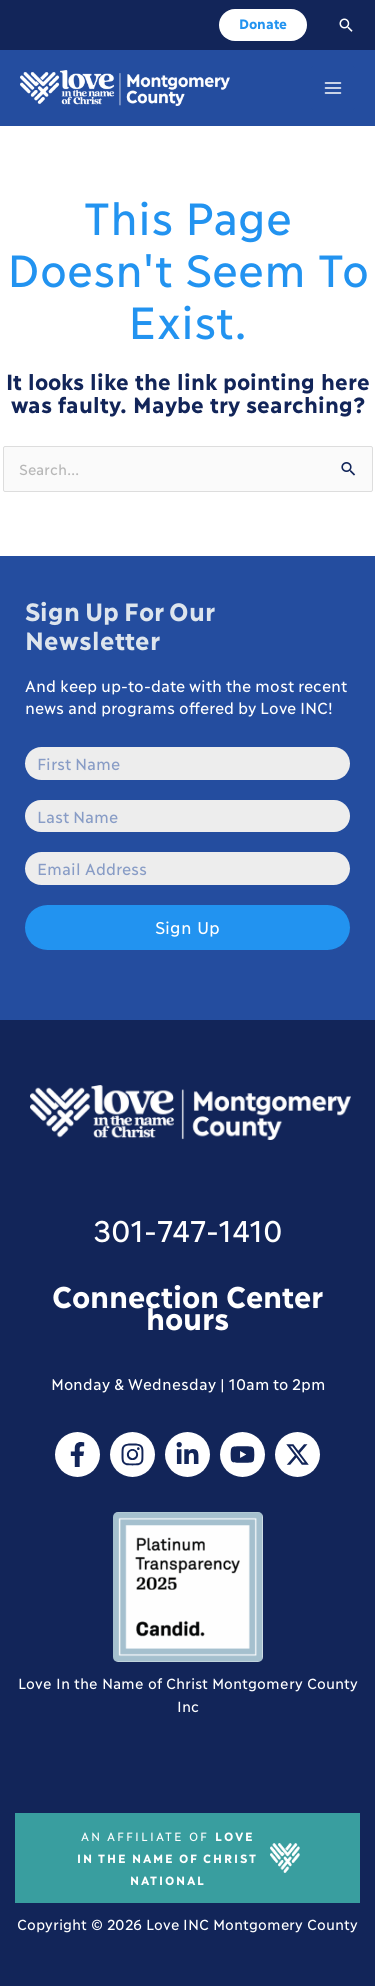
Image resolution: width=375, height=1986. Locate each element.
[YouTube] (242, 1454)
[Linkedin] (187, 1454)
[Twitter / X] (297, 1454)
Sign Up (187, 926)
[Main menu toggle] (333, 88)
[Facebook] (77, 1454)
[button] (263, 25)
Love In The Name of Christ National (167, 1858)
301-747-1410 (188, 1229)
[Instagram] (132, 1454)
